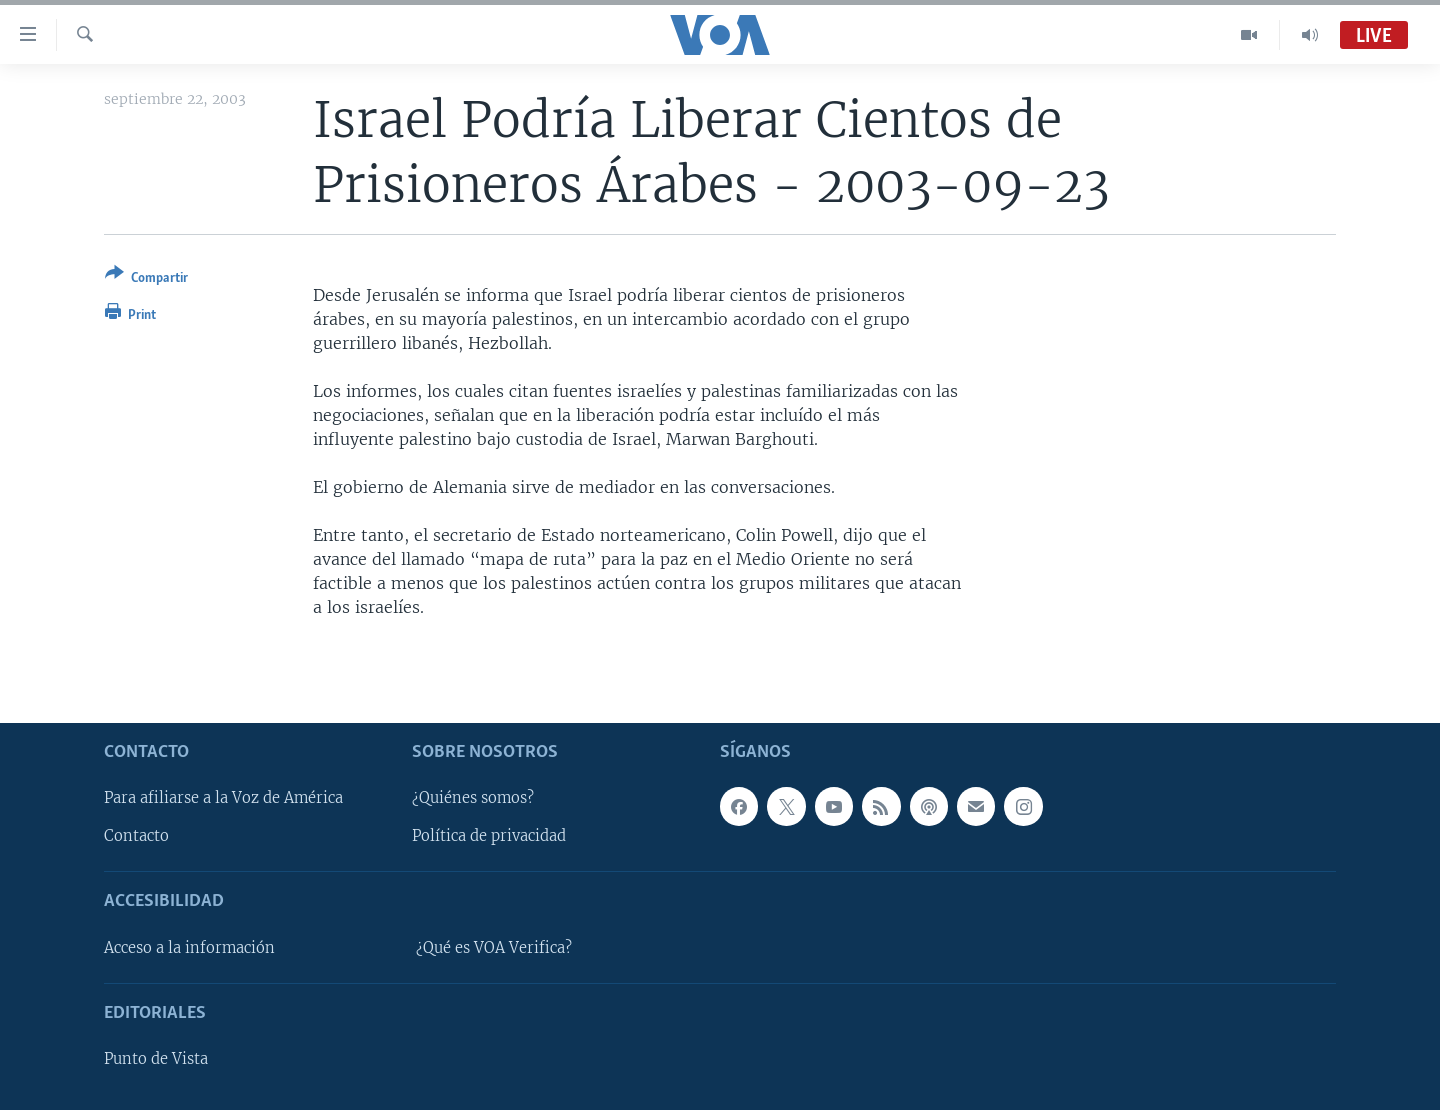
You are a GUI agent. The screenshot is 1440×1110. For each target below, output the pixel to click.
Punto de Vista (156, 1059)
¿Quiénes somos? (473, 798)
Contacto (136, 836)
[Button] (146, 279)
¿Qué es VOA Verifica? (494, 947)
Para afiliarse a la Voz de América (223, 798)
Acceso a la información (189, 947)
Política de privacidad (489, 836)
